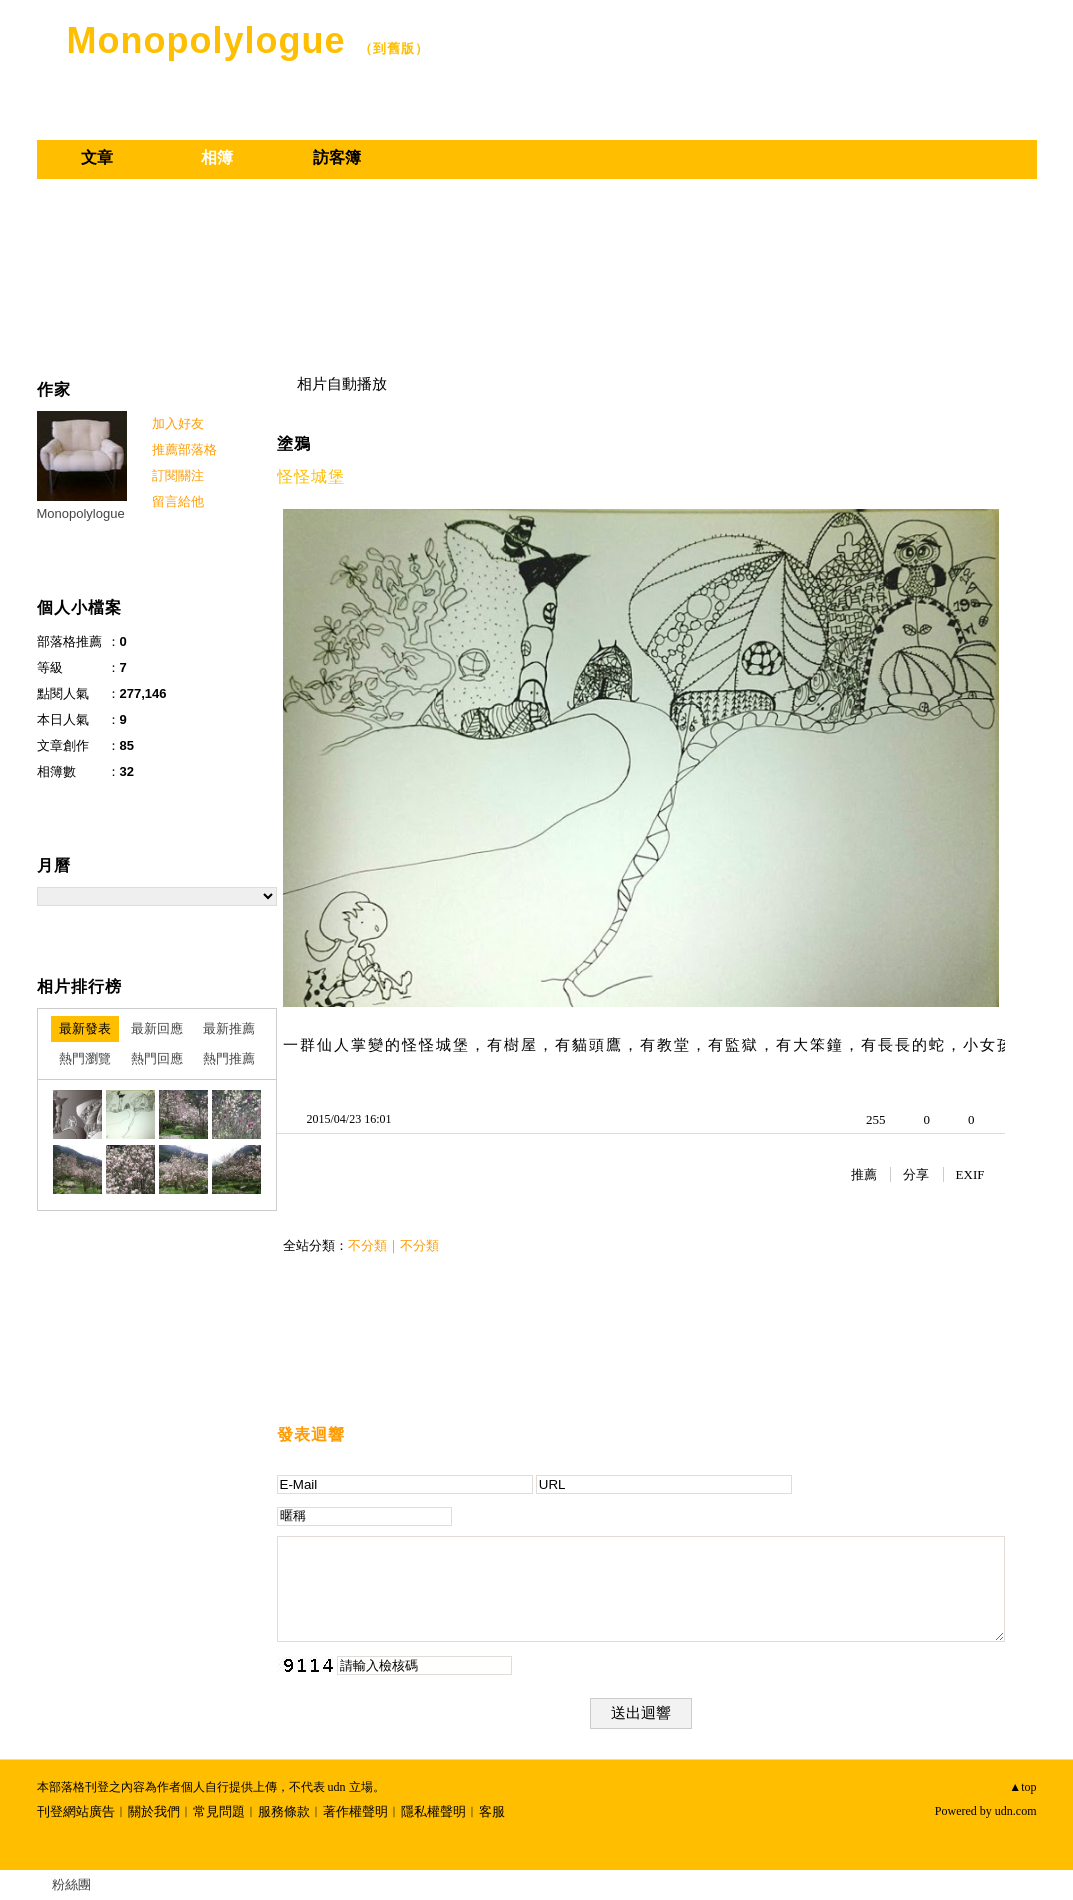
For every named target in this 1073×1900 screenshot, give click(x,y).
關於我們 (154, 1811)
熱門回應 (157, 1058)
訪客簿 (337, 157)
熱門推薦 (229, 1058)
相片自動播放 (342, 384)
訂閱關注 (178, 475)
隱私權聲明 (433, 1811)
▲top (1022, 1787)
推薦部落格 (184, 449)
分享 (916, 1174)
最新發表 (85, 1028)
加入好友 (178, 423)
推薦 (864, 1174)
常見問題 (219, 1811)
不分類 (367, 1245)
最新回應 (157, 1028)
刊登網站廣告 (76, 1811)
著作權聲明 (355, 1811)
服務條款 (284, 1811)
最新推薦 (229, 1028)
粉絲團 (71, 1884)
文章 (97, 157)
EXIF (970, 1174)
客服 (492, 1811)
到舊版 (394, 48)
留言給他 (178, 501)
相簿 (217, 157)
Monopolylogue (206, 40)
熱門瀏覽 (85, 1058)
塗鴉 (294, 443)
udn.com (1016, 1811)
